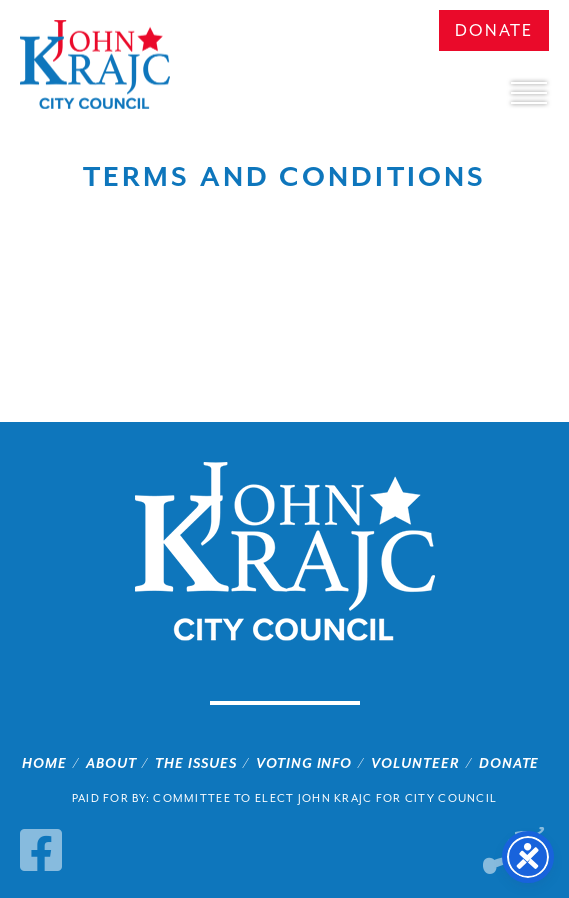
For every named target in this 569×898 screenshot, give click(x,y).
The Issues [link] (196, 763)
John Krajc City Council (285, 551)
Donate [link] (509, 763)
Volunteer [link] (415, 763)
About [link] (111, 763)
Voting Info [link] (304, 763)
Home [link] (44, 763)
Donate (494, 30)
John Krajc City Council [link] (95, 64)
